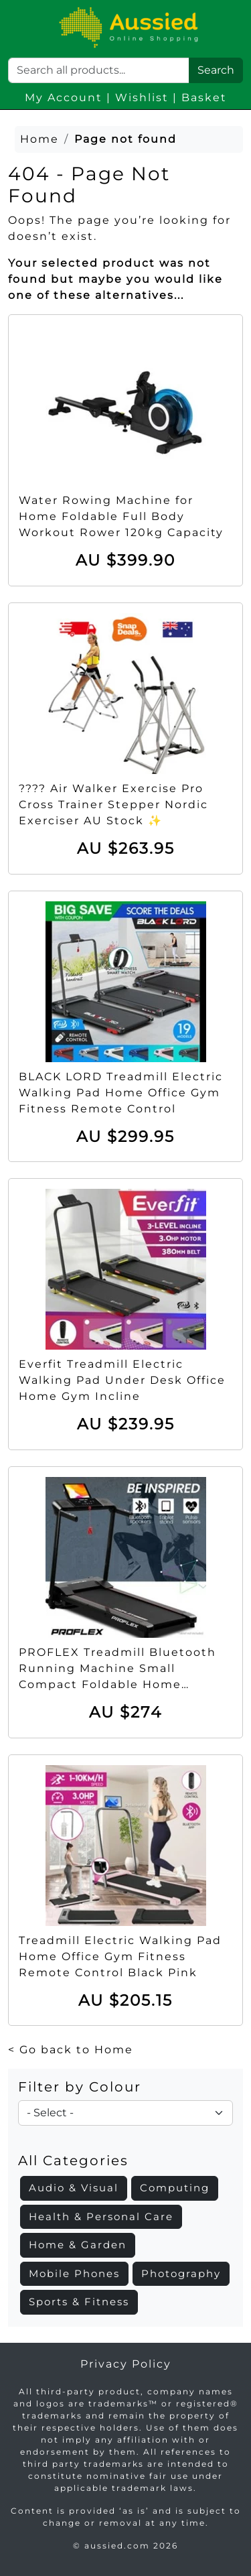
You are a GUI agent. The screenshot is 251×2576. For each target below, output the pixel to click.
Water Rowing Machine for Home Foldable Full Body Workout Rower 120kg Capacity (121, 516)
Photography (181, 2273)
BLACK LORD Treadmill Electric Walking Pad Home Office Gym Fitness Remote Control (121, 1092)
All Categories (73, 2160)
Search (215, 70)
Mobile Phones (74, 2273)
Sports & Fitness (79, 2301)
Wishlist (142, 97)
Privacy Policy (125, 2364)
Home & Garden (78, 2244)
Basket (204, 97)
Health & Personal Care (101, 2216)
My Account (63, 97)
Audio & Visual (73, 2187)
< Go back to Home (70, 2049)
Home (39, 139)
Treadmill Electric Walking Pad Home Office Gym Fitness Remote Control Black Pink (120, 1956)
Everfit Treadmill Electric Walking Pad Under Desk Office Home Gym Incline (122, 1380)
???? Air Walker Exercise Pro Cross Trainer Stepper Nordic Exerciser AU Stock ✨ (113, 804)
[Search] (98, 70)
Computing (175, 2187)
